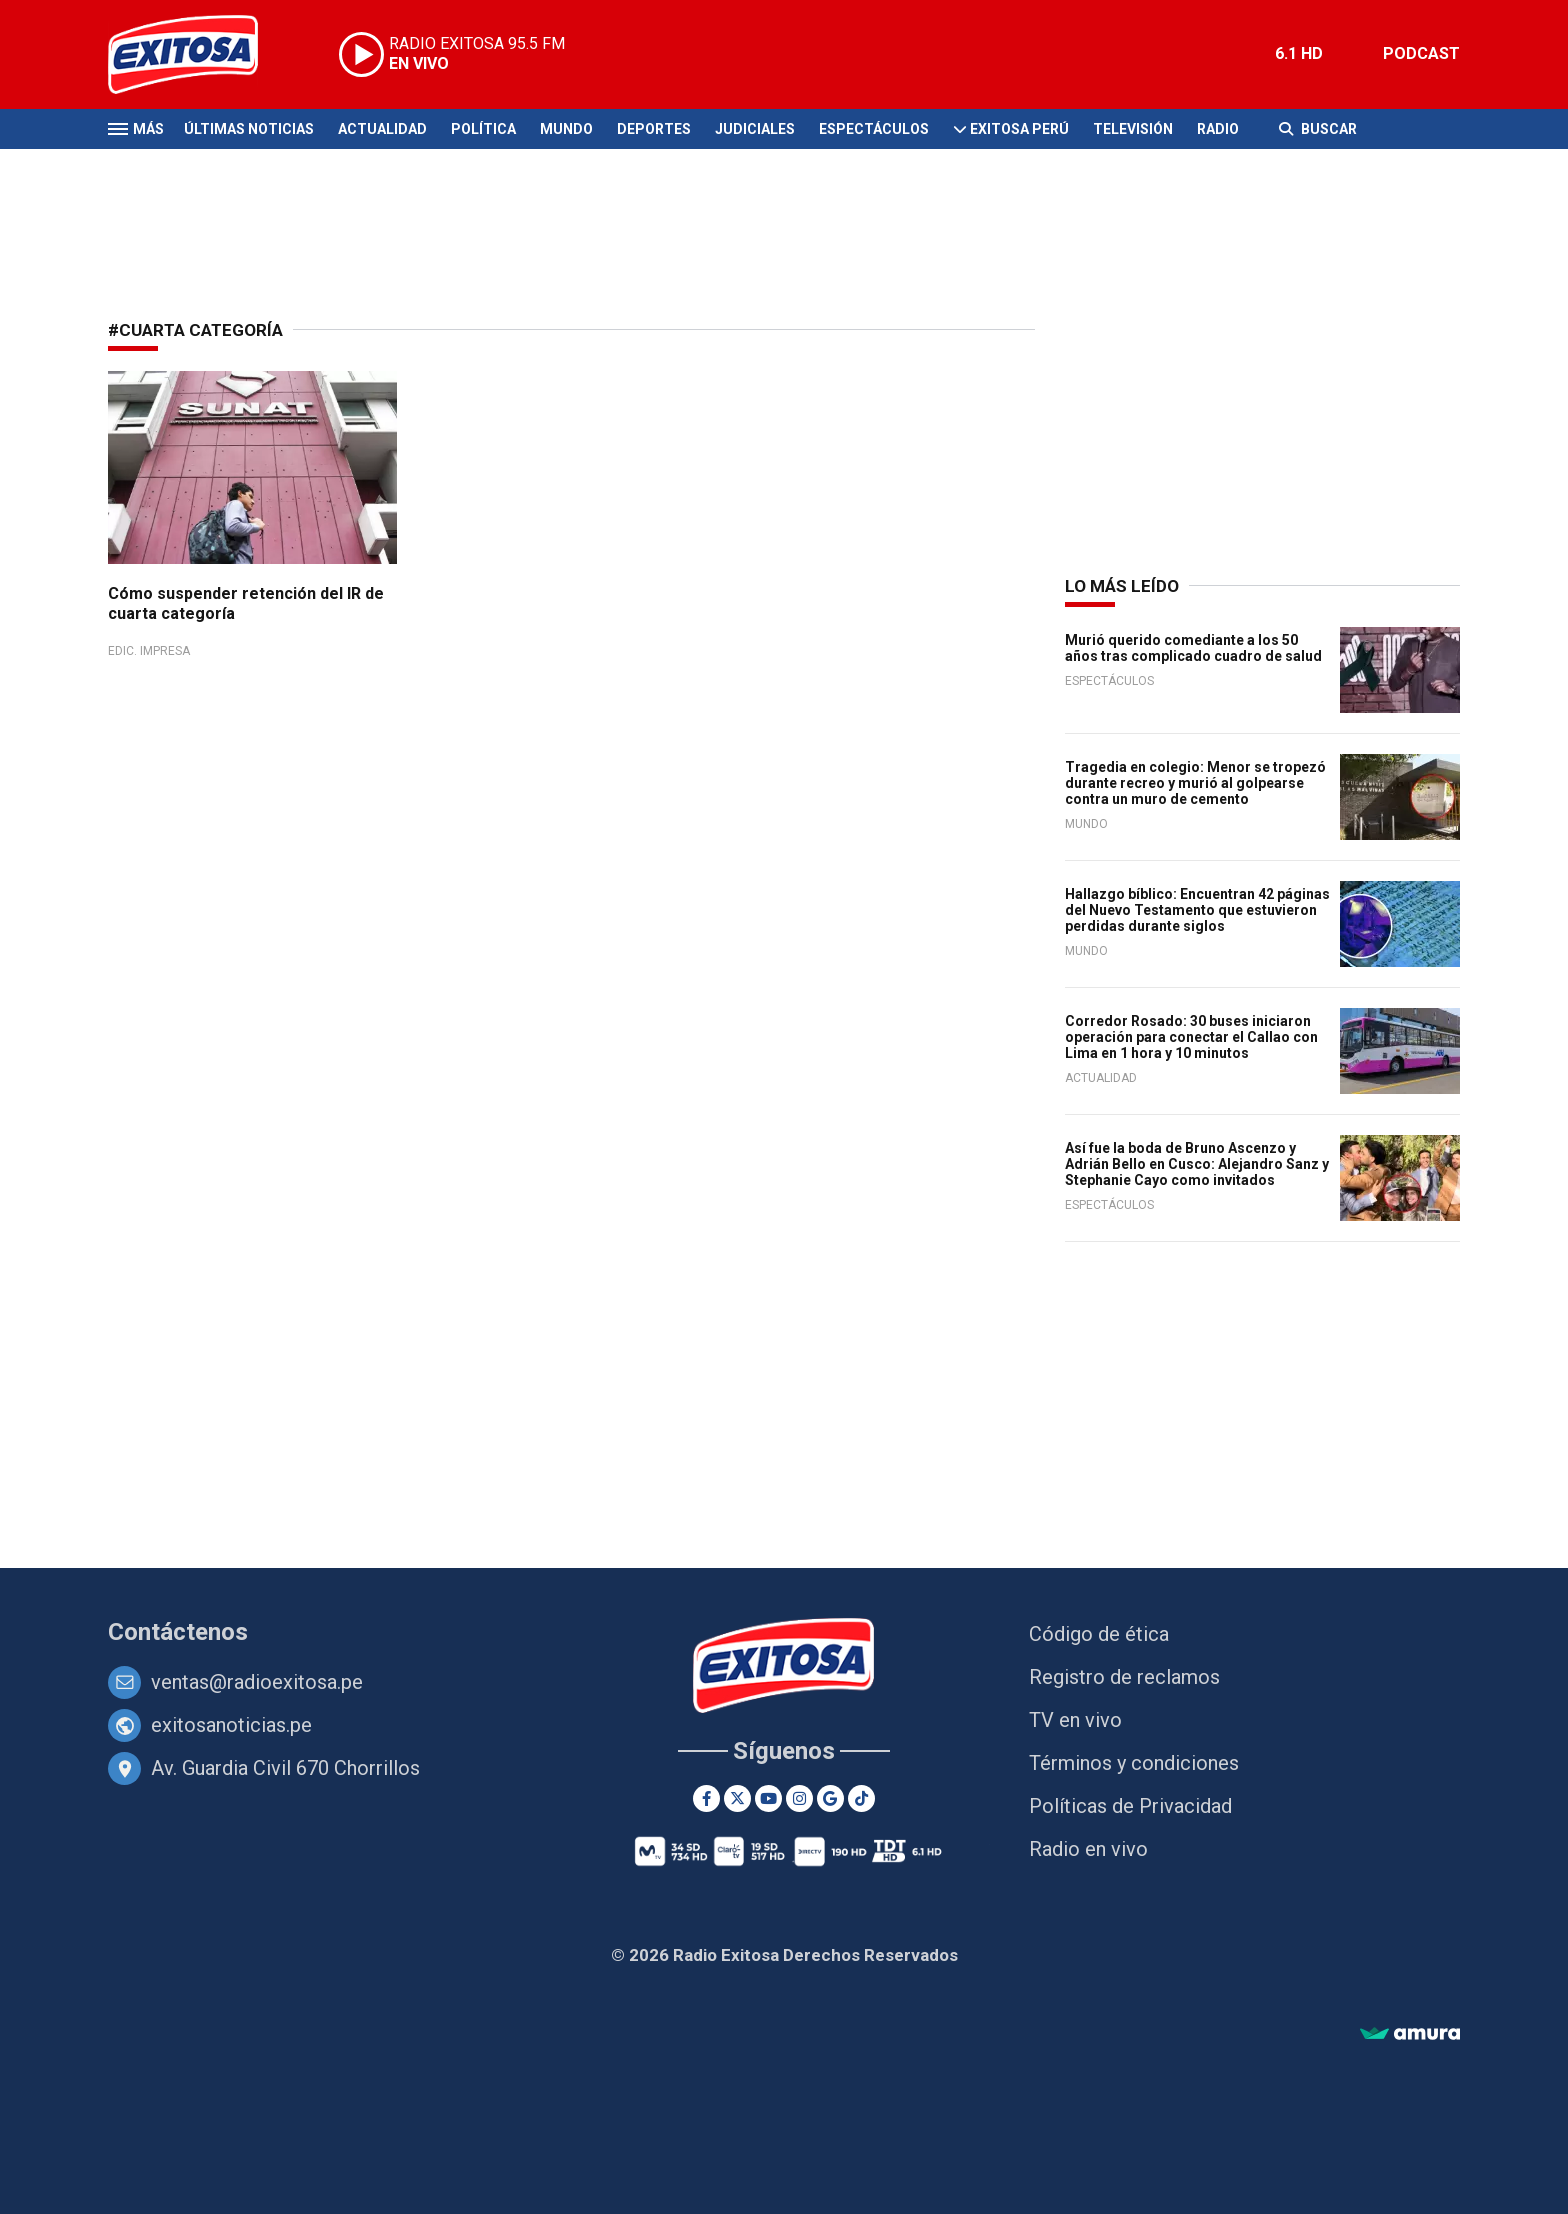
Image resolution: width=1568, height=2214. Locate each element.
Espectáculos (874, 129)
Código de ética (1099, 1634)
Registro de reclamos (1124, 1677)
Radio (1218, 129)
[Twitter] (737, 1798)
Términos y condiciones (1134, 1763)
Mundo (566, 129)
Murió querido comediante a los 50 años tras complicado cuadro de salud (1193, 648)
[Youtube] (768, 1798)
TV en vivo (1075, 1720)
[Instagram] (799, 1798)
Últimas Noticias (249, 129)
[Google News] (830, 1798)
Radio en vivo (1088, 1849)
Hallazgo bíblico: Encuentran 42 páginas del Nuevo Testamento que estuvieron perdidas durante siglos (1197, 910)
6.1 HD (1299, 53)
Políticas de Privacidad (1130, 1806)
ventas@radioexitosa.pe (257, 1682)
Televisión (1133, 129)
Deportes (654, 129)
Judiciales (755, 129)
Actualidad (382, 129)
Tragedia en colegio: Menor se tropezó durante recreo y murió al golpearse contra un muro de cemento (1195, 783)
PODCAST (1421, 53)
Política (483, 129)
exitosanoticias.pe (231, 1725)
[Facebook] (706, 1798)
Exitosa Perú (1019, 129)
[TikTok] (861, 1798)
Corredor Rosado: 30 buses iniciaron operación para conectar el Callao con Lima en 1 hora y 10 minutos (1191, 1037)
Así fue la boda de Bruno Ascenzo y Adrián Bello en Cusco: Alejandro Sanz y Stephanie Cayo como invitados (1197, 1164)
